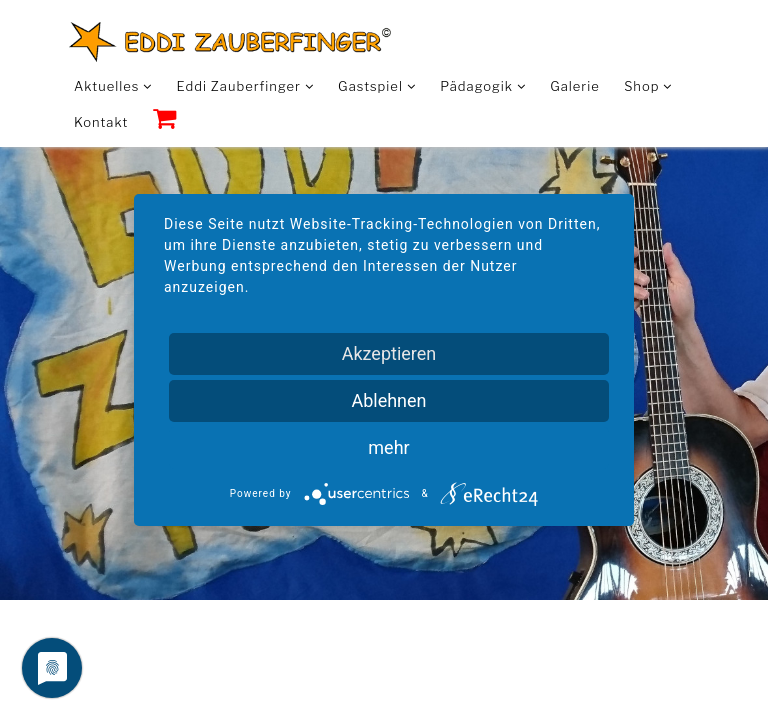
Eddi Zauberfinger (245, 86)
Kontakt (101, 122)
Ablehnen (388, 400)
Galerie (575, 86)
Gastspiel (377, 86)
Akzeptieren (389, 353)
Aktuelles (113, 86)
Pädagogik (483, 86)
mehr (388, 447)
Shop (648, 86)
